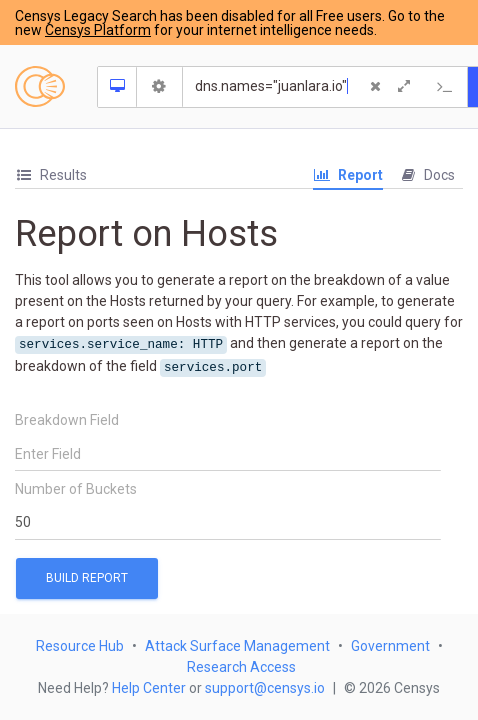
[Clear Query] (376, 87)
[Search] (275, 87)
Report (348, 175)
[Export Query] (446, 87)
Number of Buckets (76, 489)
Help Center (149, 688)
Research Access (241, 667)
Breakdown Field (67, 420)
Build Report (87, 578)
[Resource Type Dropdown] (117, 87)
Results (51, 175)
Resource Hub (80, 646)
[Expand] (404, 87)
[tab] (51, 175)
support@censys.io (265, 688)
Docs (427, 175)
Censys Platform (98, 30)
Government (390, 646)
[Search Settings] (160, 87)
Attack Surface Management (237, 646)
